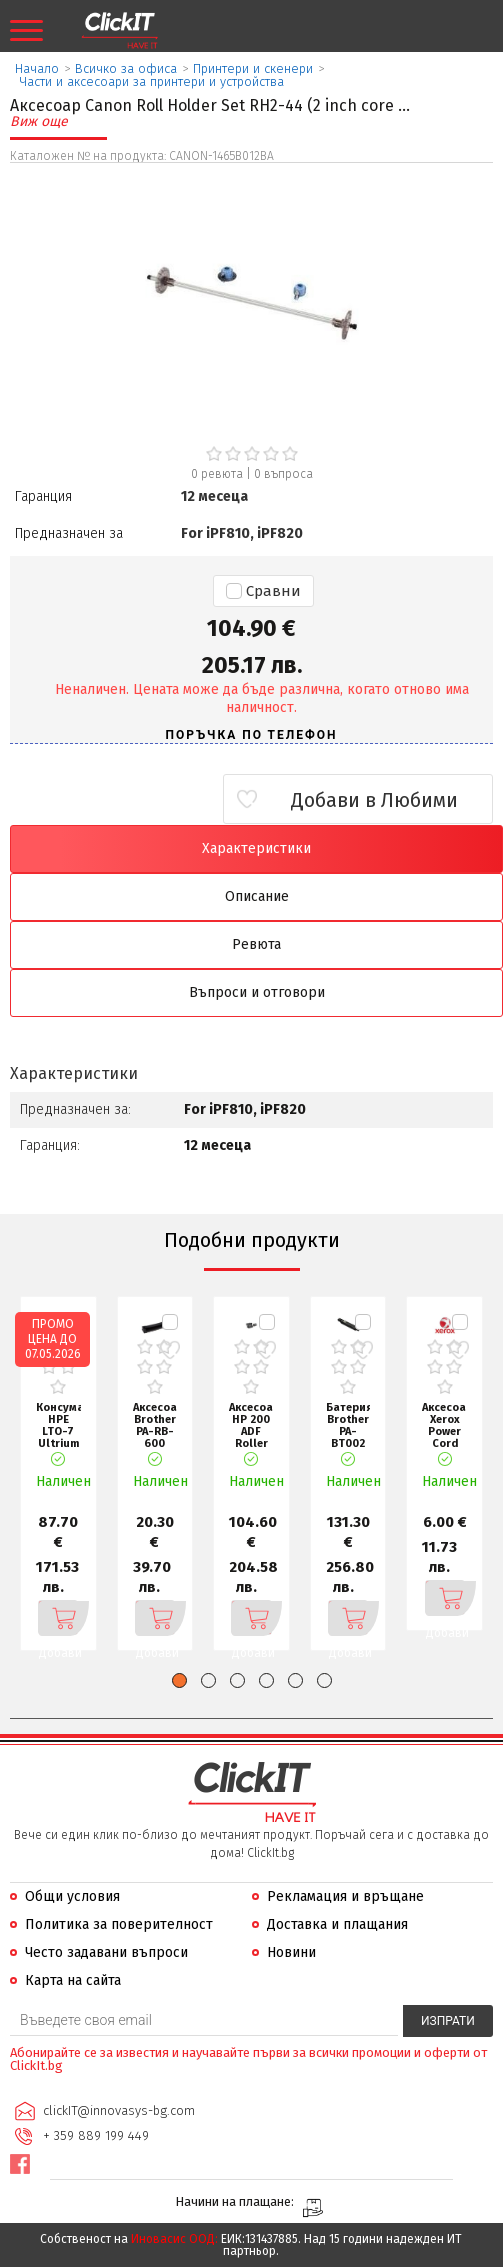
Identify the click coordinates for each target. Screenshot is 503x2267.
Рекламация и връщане (345, 1896)
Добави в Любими (374, 800)
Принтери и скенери (253, 68)
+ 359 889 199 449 (96, 2135)
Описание (257, 896)
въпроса (283, 474)
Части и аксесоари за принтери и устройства (152, 81)
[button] (179, 1680)
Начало (37, 68)
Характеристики (256, 848)
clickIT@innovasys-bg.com (119, 2110)
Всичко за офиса (126, 68)
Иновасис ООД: (174, 2239)
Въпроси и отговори (257, 992)
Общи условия (72, 1896)
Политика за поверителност (119, 1924)
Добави (58, 1618)
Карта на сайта (73, 1980)
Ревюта (256, 944)
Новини (291, 1952)
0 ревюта (217, 474)
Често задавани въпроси (106, 1952)
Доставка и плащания (337, 1924)
